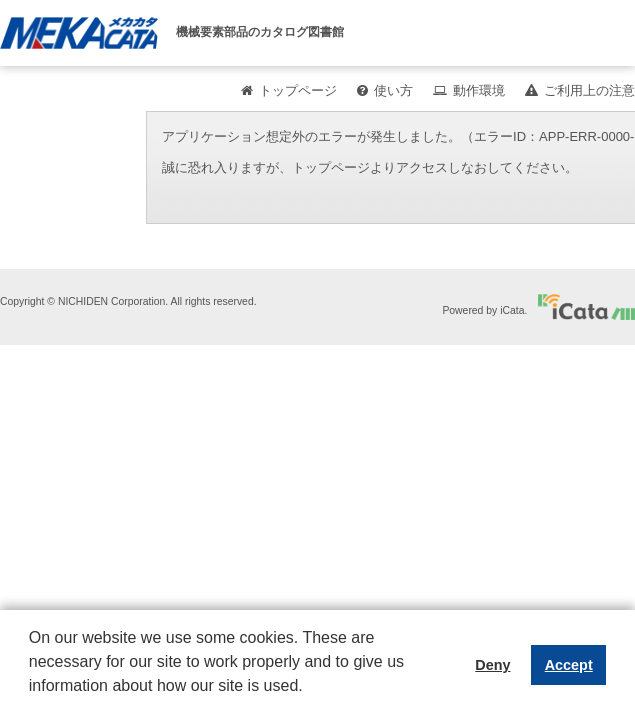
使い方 (393, 90)
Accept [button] (569, 665)
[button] (32, 701)
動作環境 (479, 90)
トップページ (298, 90)
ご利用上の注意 (589, 90)
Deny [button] (492, 665)
